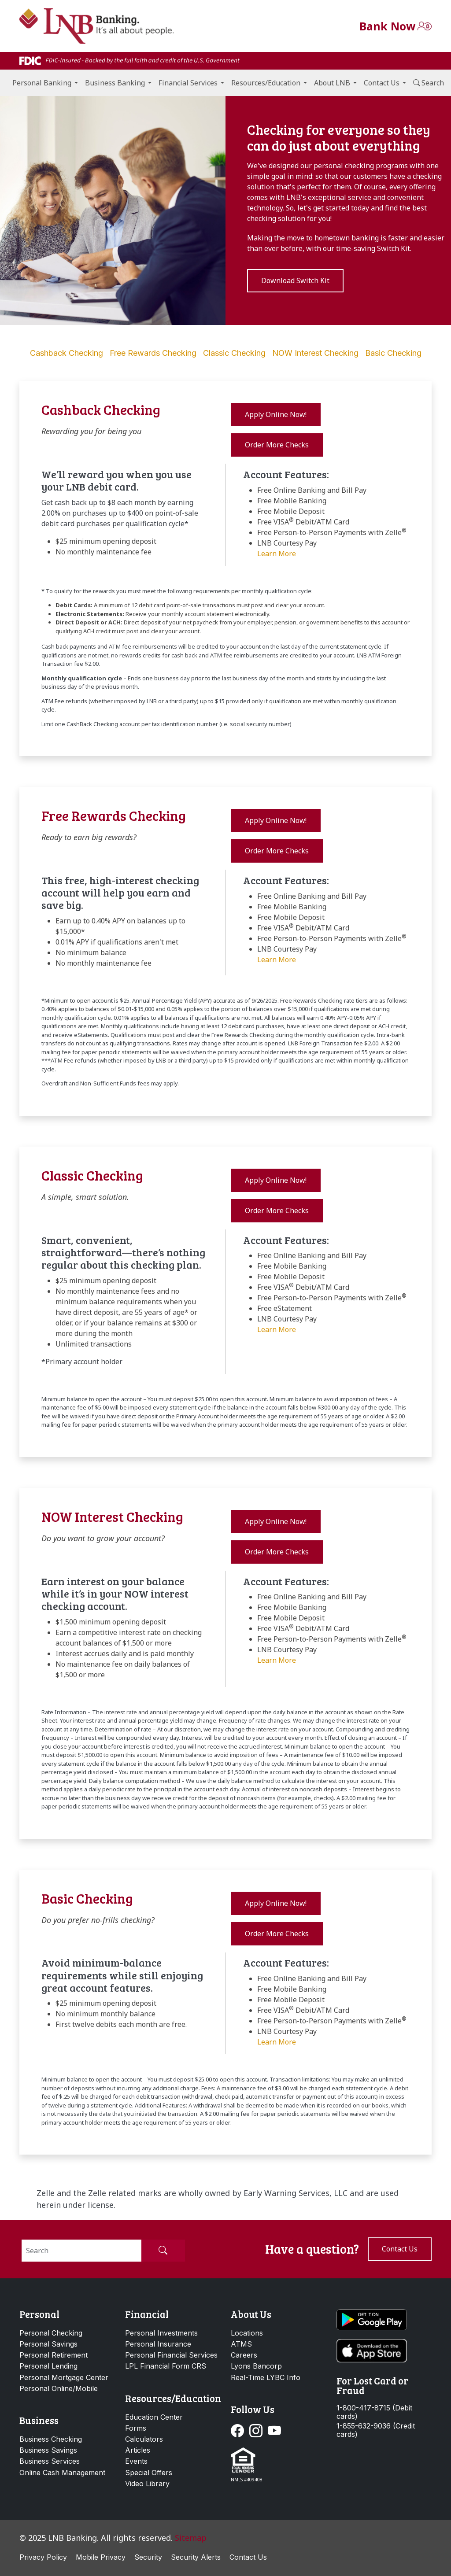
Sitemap (191, 2537)
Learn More (276, 553)
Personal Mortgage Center (63, 2377)
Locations (247, 2333)
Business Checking (50, 2439)
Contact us (400, 2249)
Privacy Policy (43, 2557)
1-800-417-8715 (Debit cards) (374, 2412)
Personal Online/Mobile (58, 2388)
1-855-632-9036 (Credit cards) (375, 2430)
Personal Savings (48, 2344)
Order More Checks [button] (277, 445)
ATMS (241, 2344)
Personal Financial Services (171, 2355)
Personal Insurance (158, 2344)
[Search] (81, 2251)
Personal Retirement (53, 2355)
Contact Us (248, 2557)
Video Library (147, 2483)
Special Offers (148, 2472)
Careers (244, 2355)
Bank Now (387, 26)
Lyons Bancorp (256, 2366)
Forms (135, 2428)
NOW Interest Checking (315, 353)
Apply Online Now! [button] (276, 414)
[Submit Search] (163, 2250)
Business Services (49, 2461)
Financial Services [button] (188, 83)
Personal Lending (48, 2366)
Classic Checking (234, 353)
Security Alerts (196, 2557)
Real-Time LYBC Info (265, 2377)
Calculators (144, 2439)
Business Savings (48, 2450)
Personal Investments (161, 2333)
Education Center (154, 2417)
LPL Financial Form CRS (165, 2366)
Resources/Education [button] (265, 83)
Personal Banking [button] (41, 83)
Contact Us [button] (381, 83)
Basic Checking (393, 353)
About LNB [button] (332, 83)
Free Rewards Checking (153, 353)
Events (136, 2461)
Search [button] (428, 83)
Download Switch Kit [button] (295, 280)
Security (148, 2557)
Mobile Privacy (101, 2557)
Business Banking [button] (115, 83)
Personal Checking (50, 2333)
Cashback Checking (66, 353)
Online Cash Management (62, 2472)
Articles (137, 2450)
